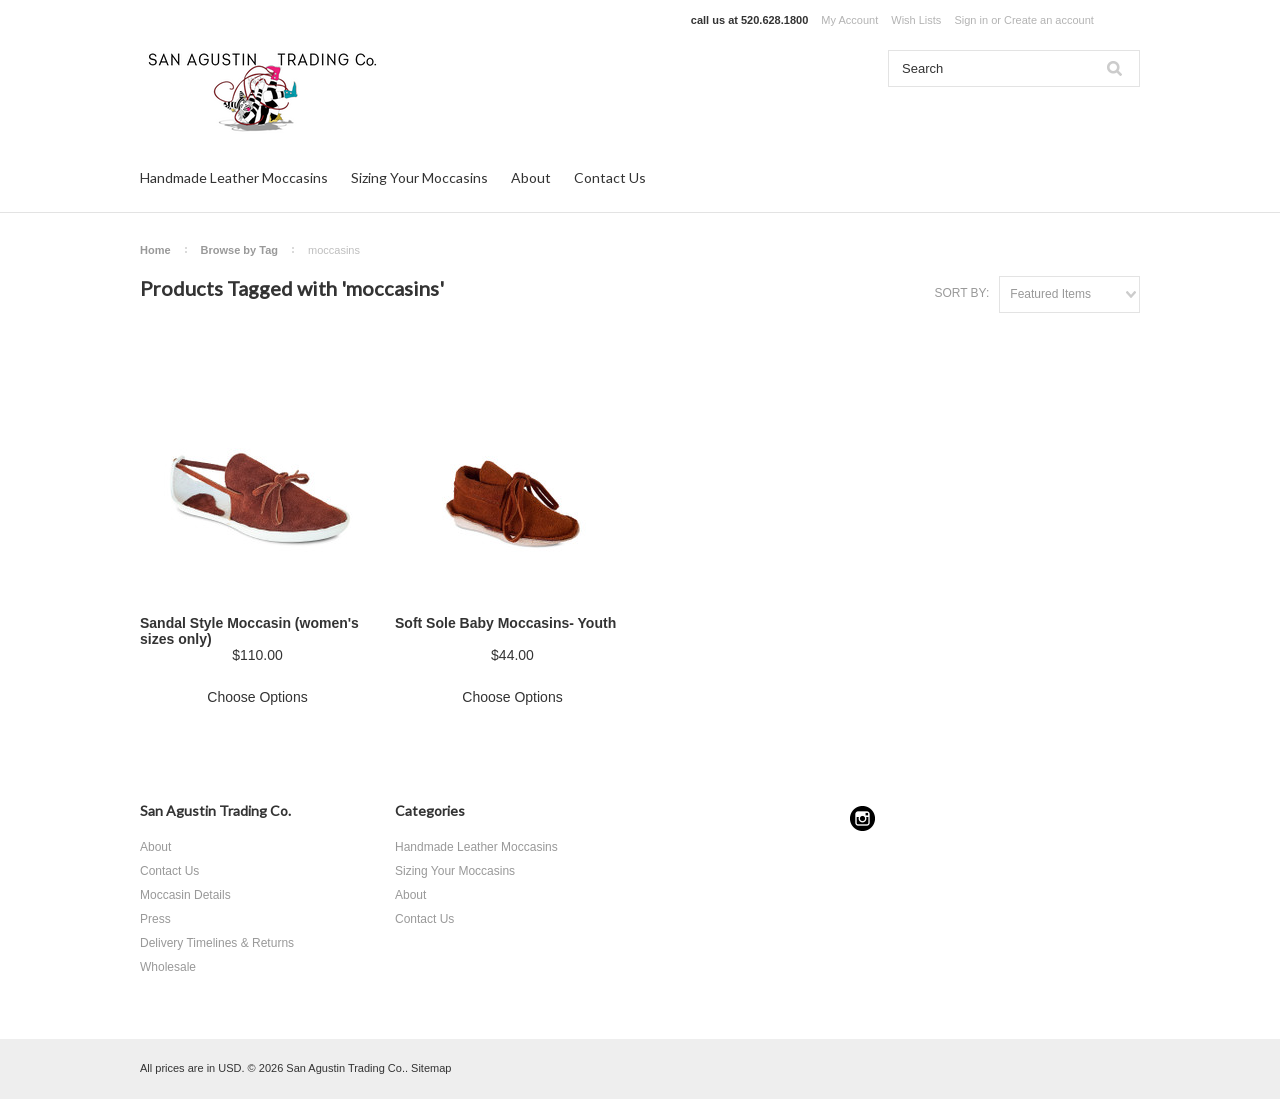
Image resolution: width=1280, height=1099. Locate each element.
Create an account (1049, 20)
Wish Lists (916, 20)
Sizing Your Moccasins (419, 177)
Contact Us (610, 177)
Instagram (862, 818)
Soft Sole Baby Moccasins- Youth (505, 623)
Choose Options (257, 697)
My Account (849, 20)
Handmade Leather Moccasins (234, 177)
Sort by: (961, 293)
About (531, 177)
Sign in (971, 20)
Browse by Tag (239, 250)
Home (155, 250)
